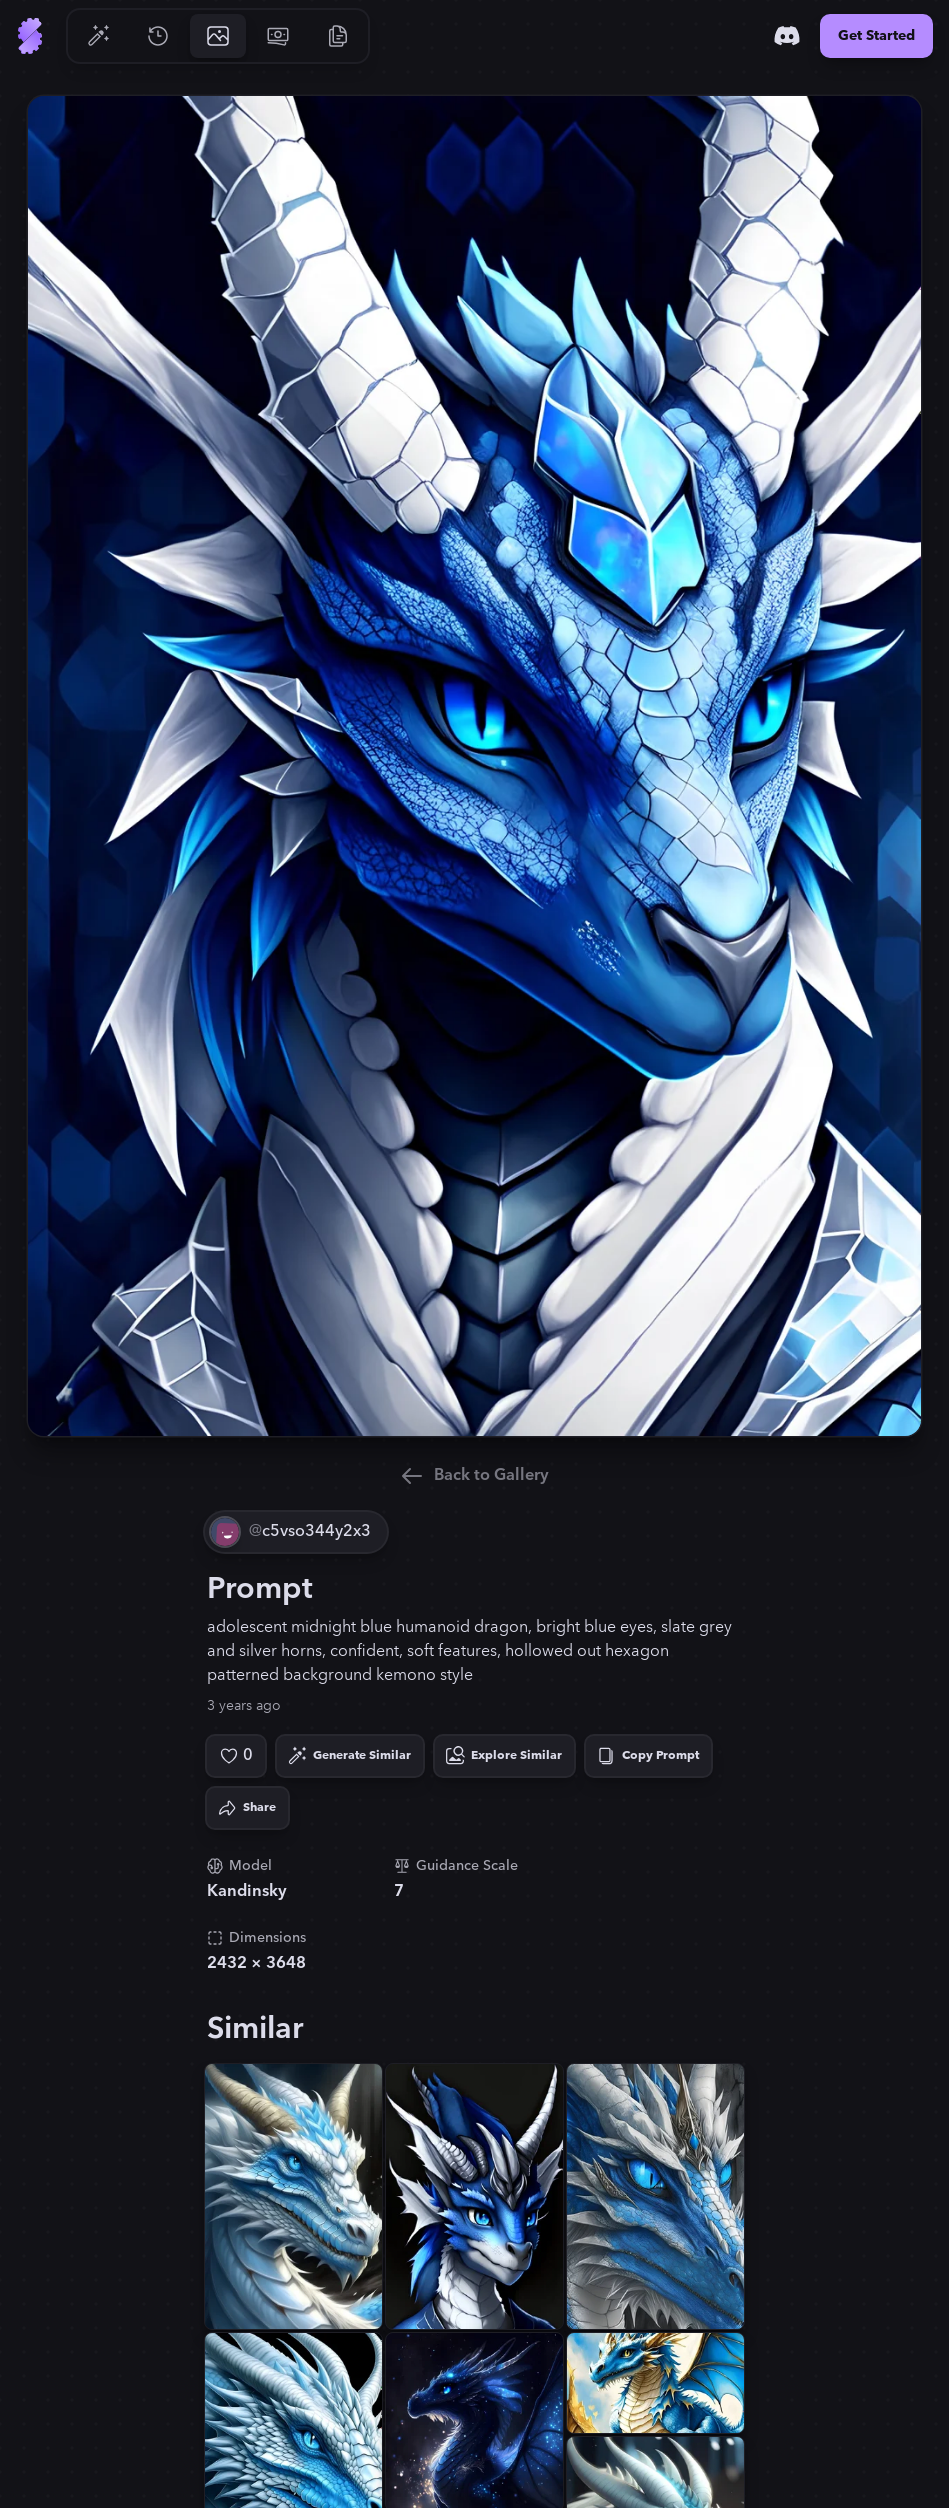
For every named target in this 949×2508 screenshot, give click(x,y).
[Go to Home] (30, 36)
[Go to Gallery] (218, 36)
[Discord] (787, 36)
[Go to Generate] (98, 36)
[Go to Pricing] (278, 36)
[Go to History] (158, 36)
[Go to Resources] (338, 36)
